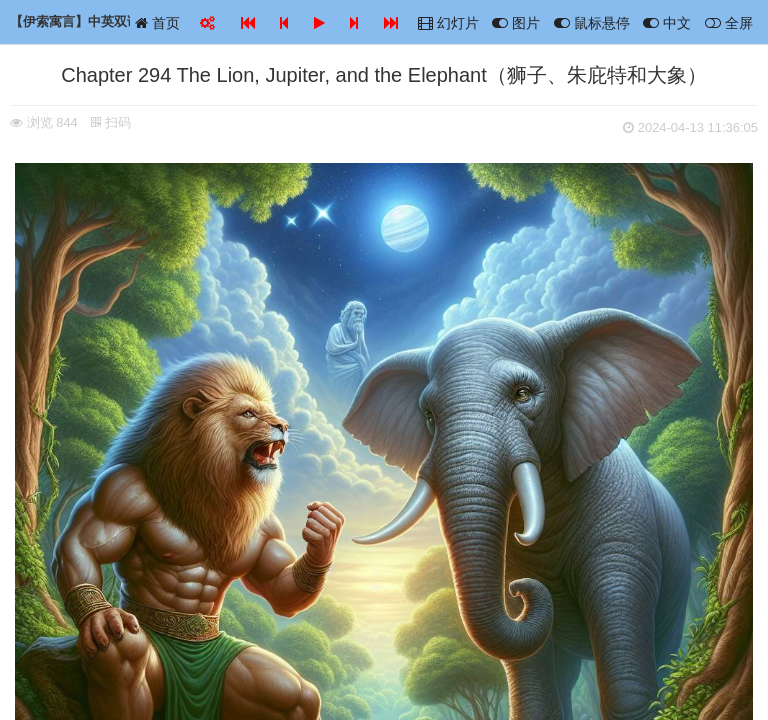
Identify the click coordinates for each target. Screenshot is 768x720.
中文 (667, 23)
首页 (157, 23)
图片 (516, 23)
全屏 (729, 23)
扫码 (111, 122)
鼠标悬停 (592, 23)
